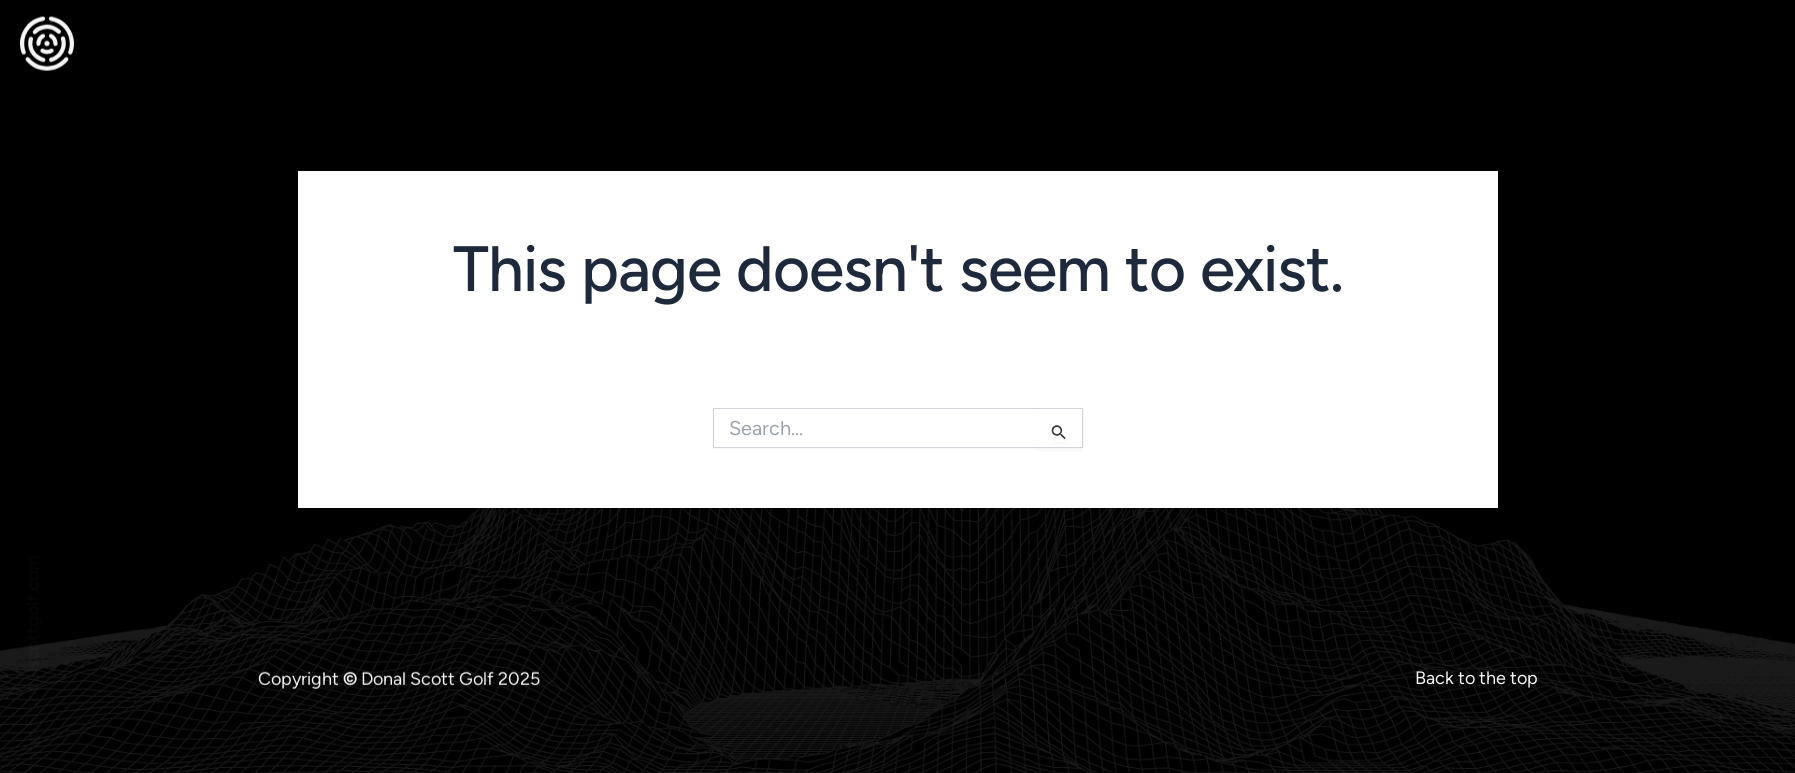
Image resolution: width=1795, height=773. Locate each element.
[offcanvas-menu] (1753, 31)
